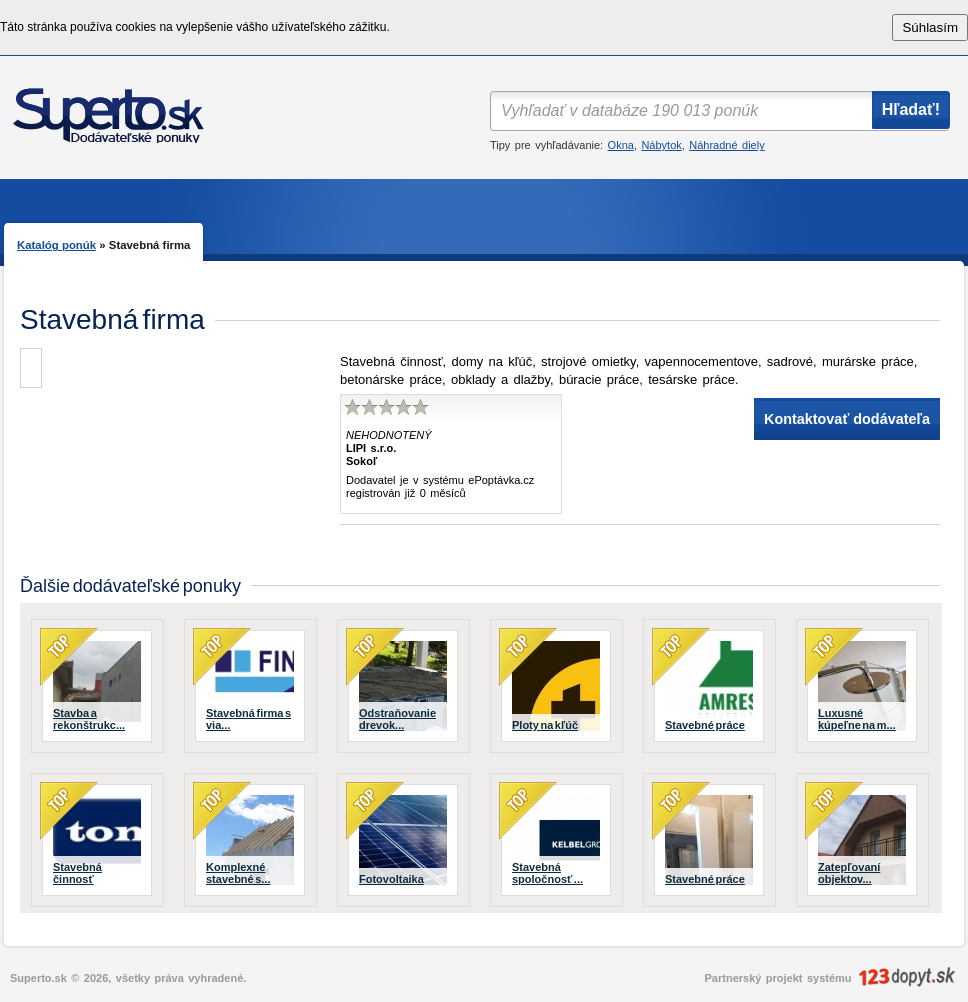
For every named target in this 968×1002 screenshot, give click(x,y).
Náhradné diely (726, 145)
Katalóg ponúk (56, 245)
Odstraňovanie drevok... (397, 719)
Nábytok (661, 145)
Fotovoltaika (391, 879)
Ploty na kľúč (545, 725)
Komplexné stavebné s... (238, 873)
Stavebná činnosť (77, 873)
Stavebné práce (705, 725)
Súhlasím (930, 27)
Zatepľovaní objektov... (849, 873)
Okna (621, 145)
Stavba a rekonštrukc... (89, 719)
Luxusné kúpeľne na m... (857, 719)
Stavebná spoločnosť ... (547, 873)
